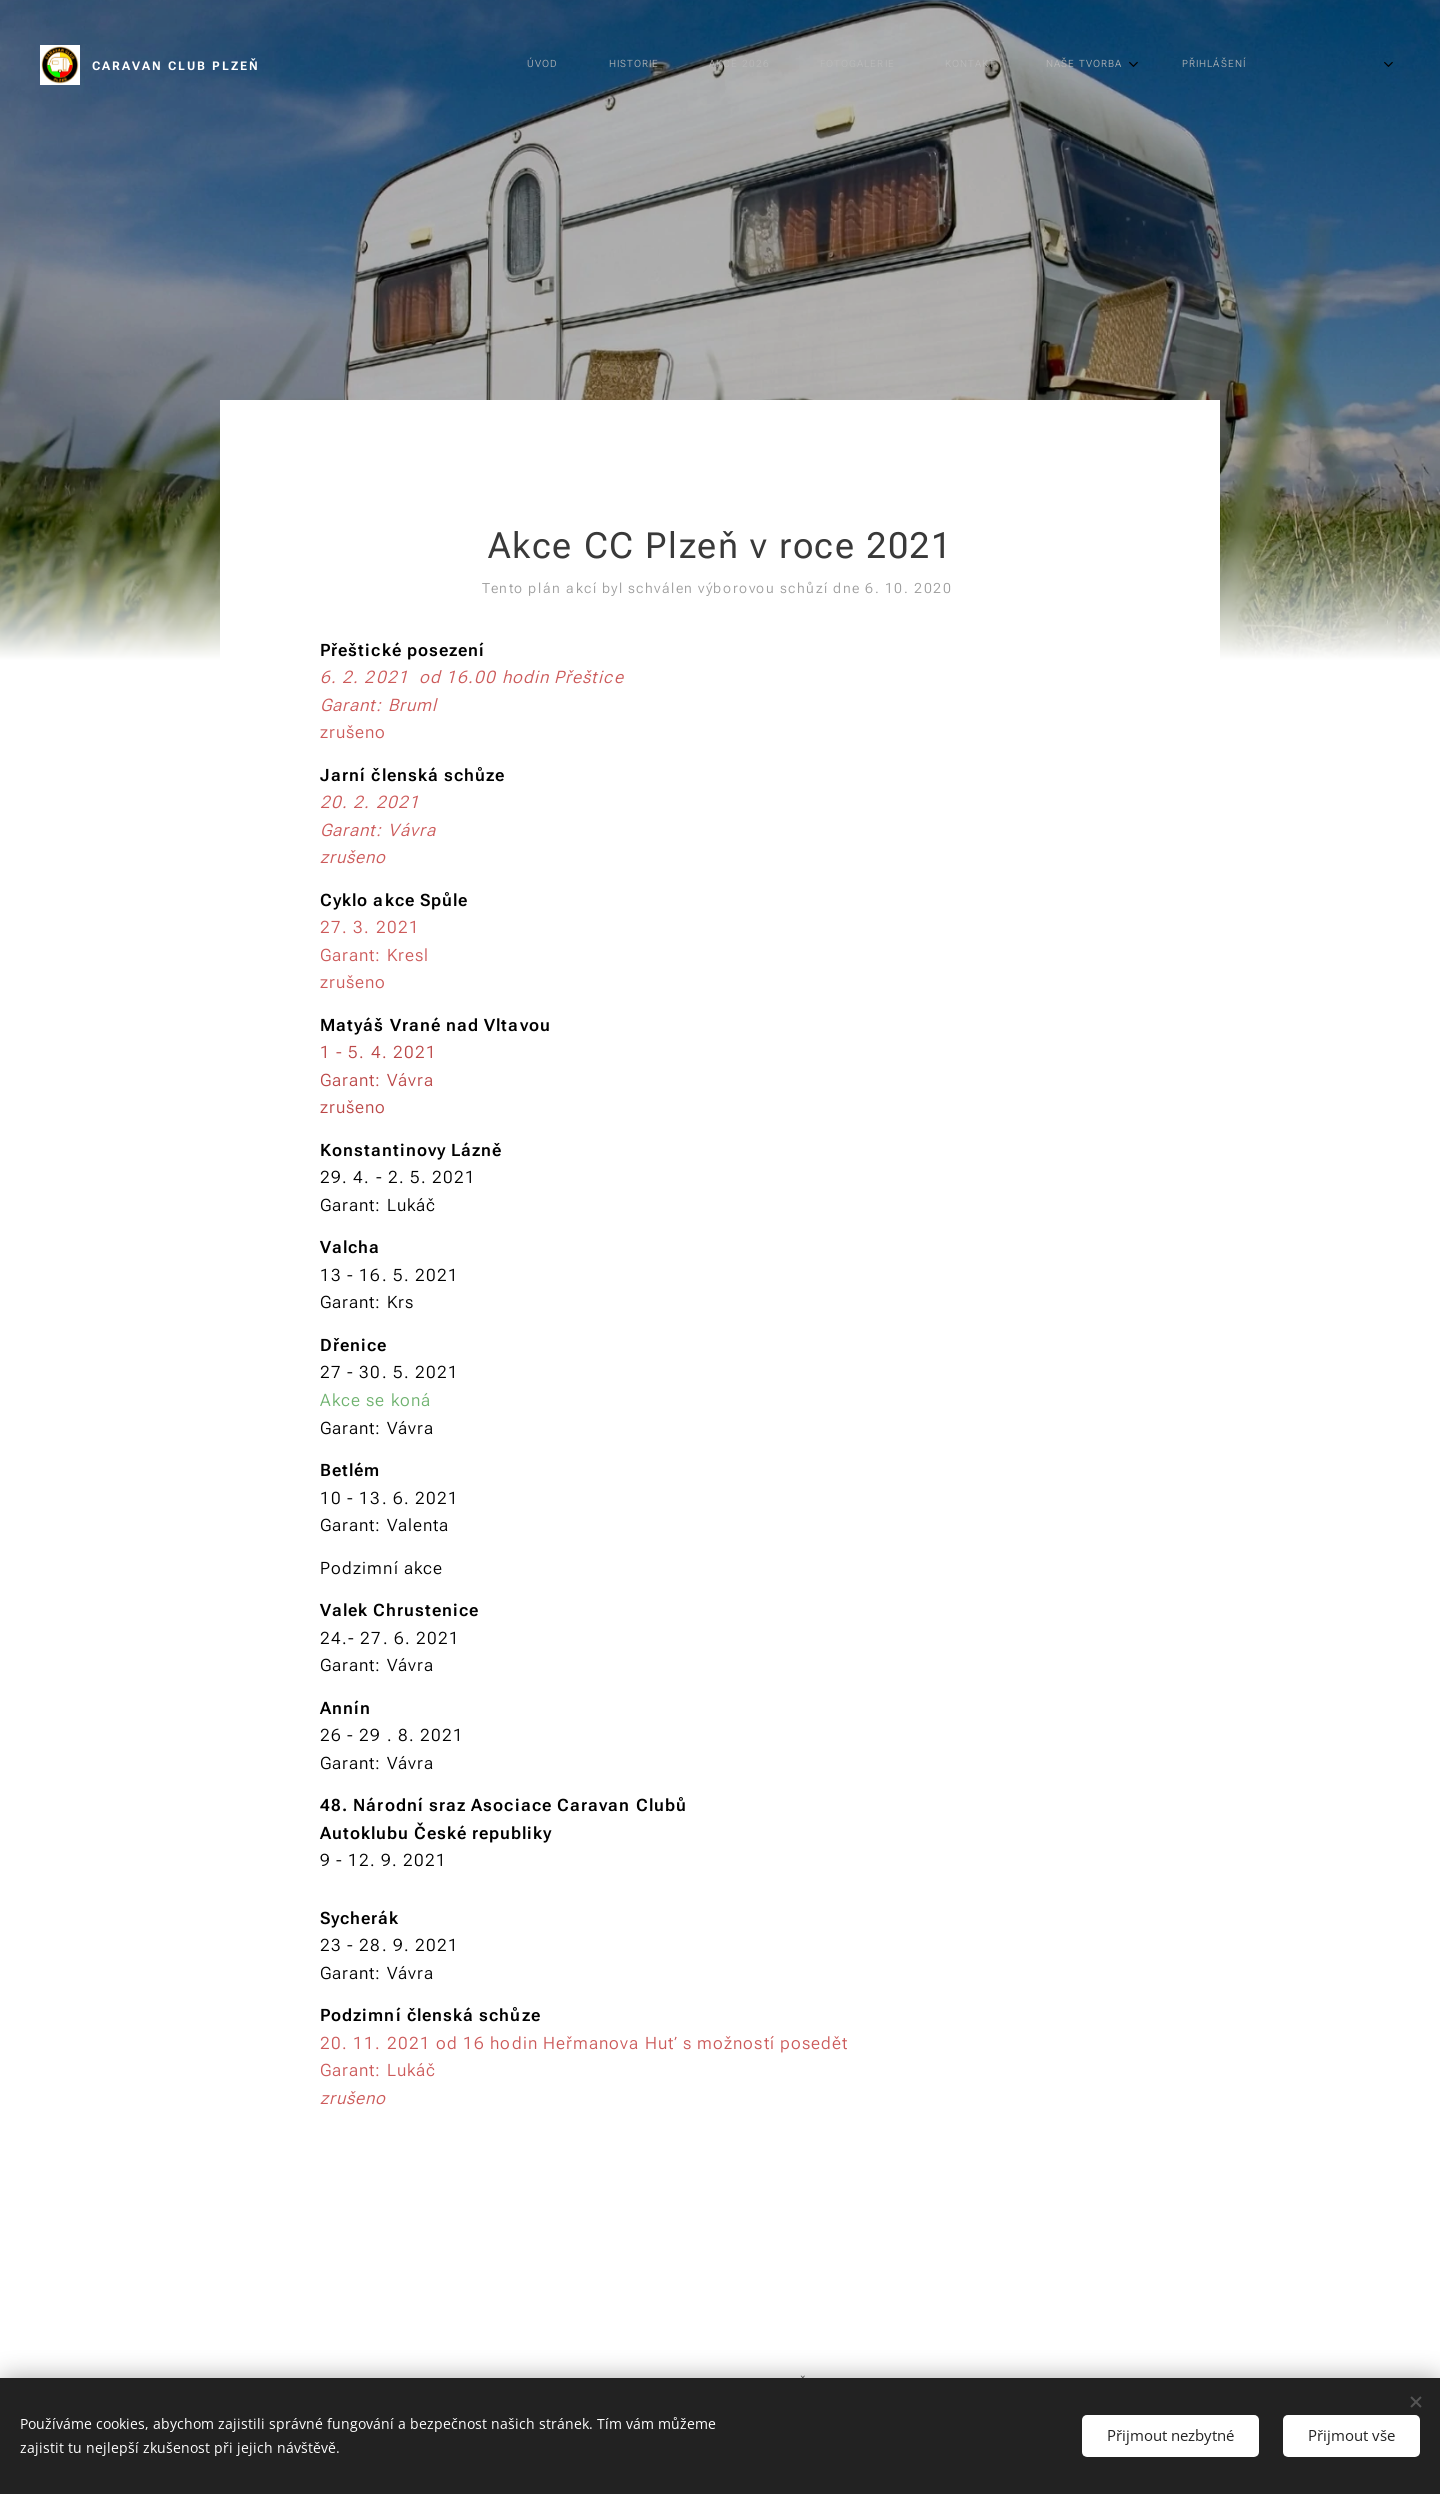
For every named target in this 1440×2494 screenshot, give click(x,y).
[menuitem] (689, 65)
